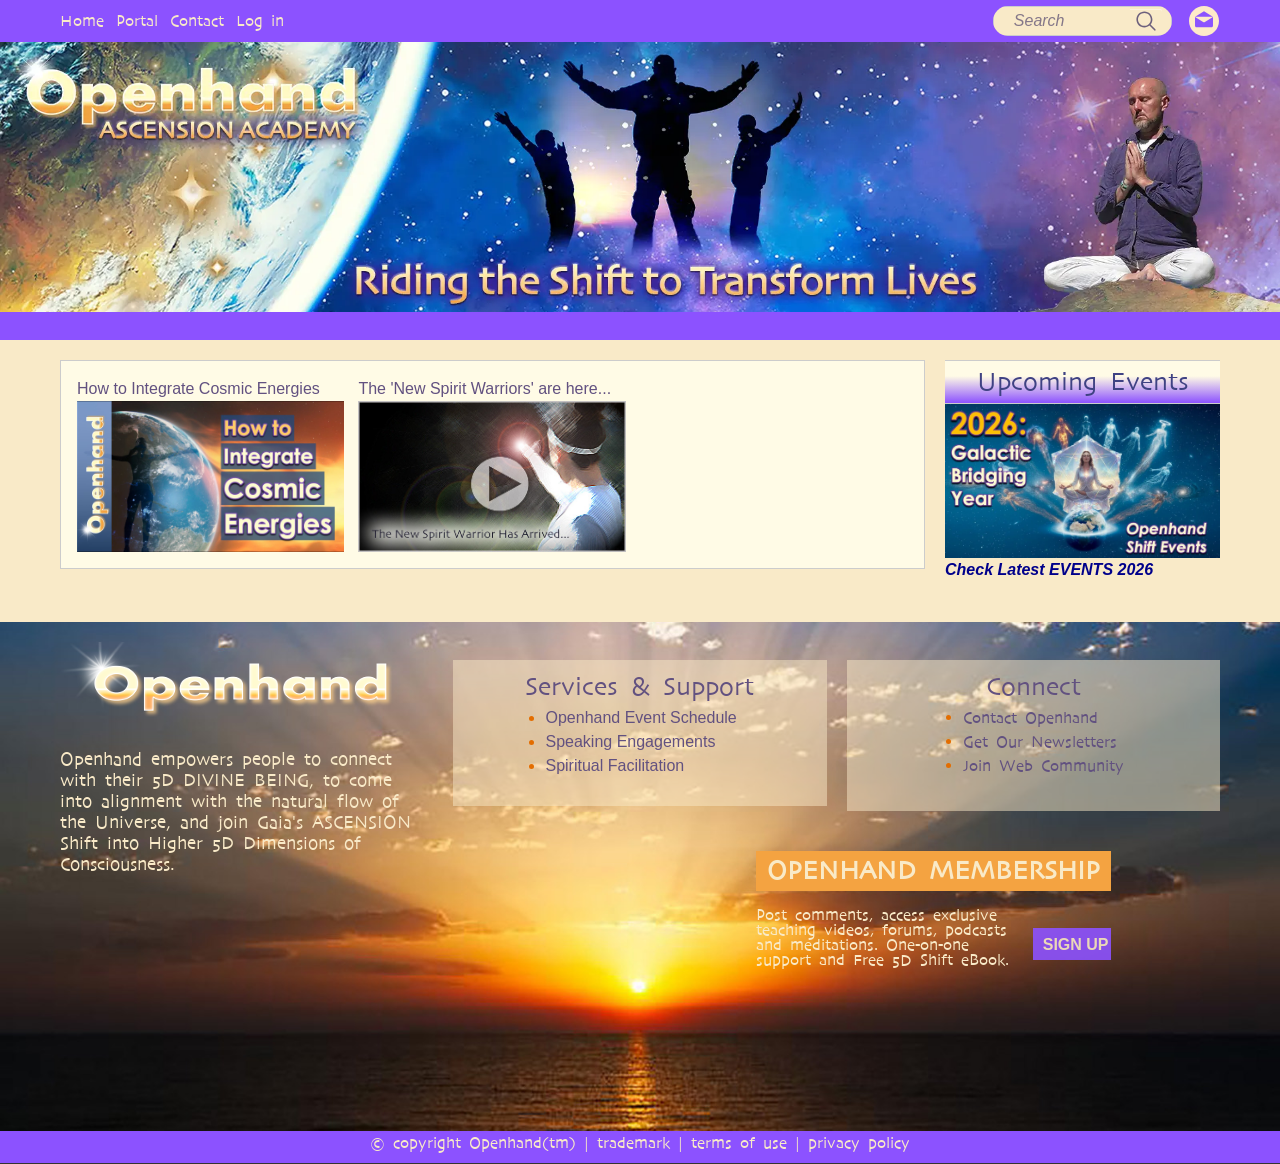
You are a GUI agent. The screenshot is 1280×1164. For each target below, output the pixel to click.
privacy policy (859, 1142)
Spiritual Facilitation (614, 765)
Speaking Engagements (630, 741)
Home (82, 20)
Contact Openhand (1030, 717)
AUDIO (803, 325)
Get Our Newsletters (1040, 741)
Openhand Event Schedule (640, 717)
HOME (210, 325)
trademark (633, 1142)
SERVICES (533, 325)
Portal (137, 20)
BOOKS (886, 325)
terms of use (739, 1142)
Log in (260, 20)
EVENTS (1093, 325)
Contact (197, 20)
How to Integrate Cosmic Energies (198, 388)
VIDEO (721, 325)
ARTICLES (632, 325)
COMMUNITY (988, 325)
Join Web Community (1043, 765)
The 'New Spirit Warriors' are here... (484, 388)
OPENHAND (307, 325)
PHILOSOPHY (424, 325)
